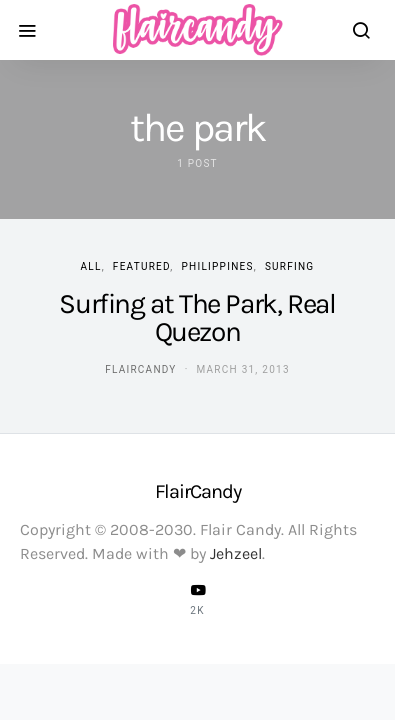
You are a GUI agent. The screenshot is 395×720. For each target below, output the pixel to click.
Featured (141, 266)
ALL (91, 266)
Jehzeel (236, 553)
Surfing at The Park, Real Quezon (197, 317)
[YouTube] (198, 599)
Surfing (290, 266)
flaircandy (140, 369)
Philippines (218, 266)
